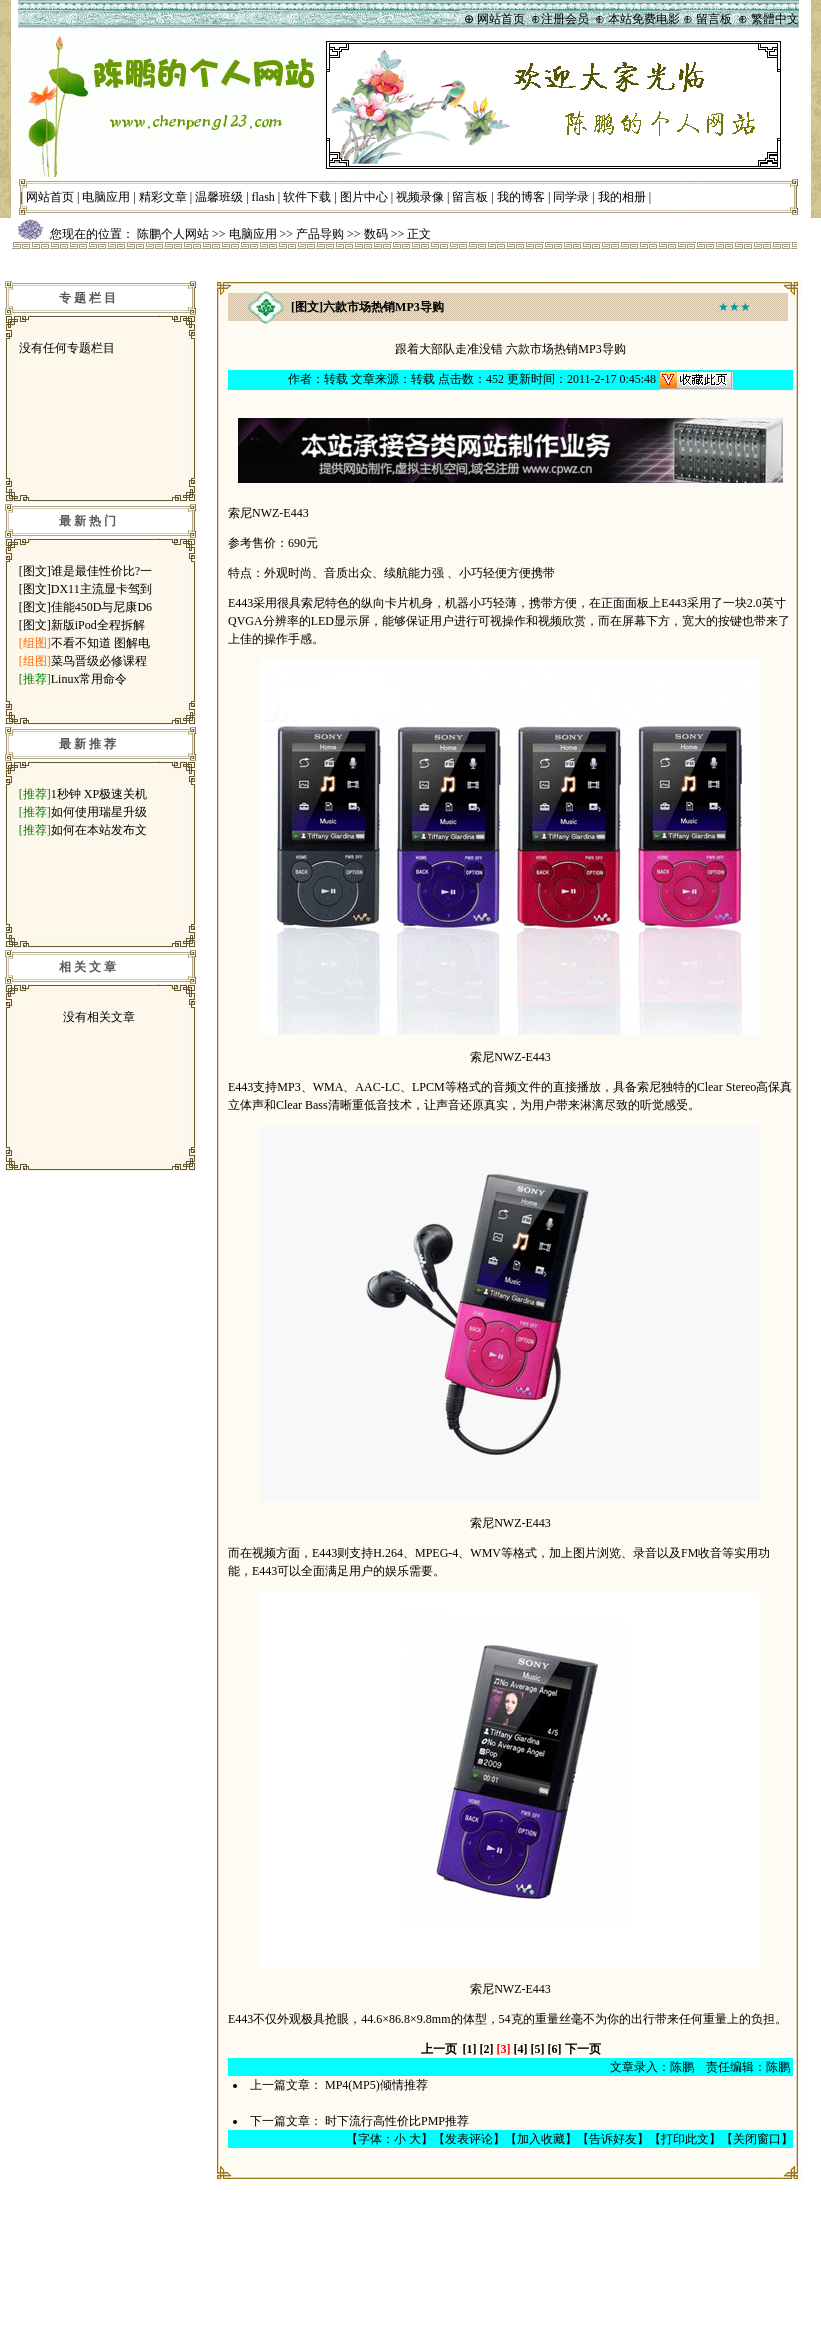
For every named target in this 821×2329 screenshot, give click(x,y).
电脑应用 (106, 197)
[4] (521, 2049)
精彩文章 (163, 197)
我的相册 (622, 197)
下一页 (583, 2049)
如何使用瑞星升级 (99, 812)
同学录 (571, 197)
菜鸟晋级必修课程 (99, 661)
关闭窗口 (757, 2139)
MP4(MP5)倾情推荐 (376, 2085)
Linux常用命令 (89, 679)
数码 (376, 234)
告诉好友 (613, 2139)
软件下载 (307, 197)
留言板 (470, 197)
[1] (470, 2049)
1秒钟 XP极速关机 (99, 794)
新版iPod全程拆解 (98, 625)
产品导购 (320, 234)
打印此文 (685, 2139)
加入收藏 (541, 2139)
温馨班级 (219, 197)
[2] (487, 2049)
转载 (336, 379)
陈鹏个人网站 (173, 234)
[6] (555, 2049)
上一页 (439, 2049)
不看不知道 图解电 (100, 643)
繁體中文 (775, 19)
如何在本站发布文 (99, 830)
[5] (538, 2049)
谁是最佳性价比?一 (101, 571)
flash (263, 197)
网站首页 (50, 197)
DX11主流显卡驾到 (101, 589)
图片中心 (364, 197)
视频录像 (420, 197)
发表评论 (469, 2139)
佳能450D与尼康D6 (101, 607)
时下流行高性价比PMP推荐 (397, 2121)
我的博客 (521, 197)
